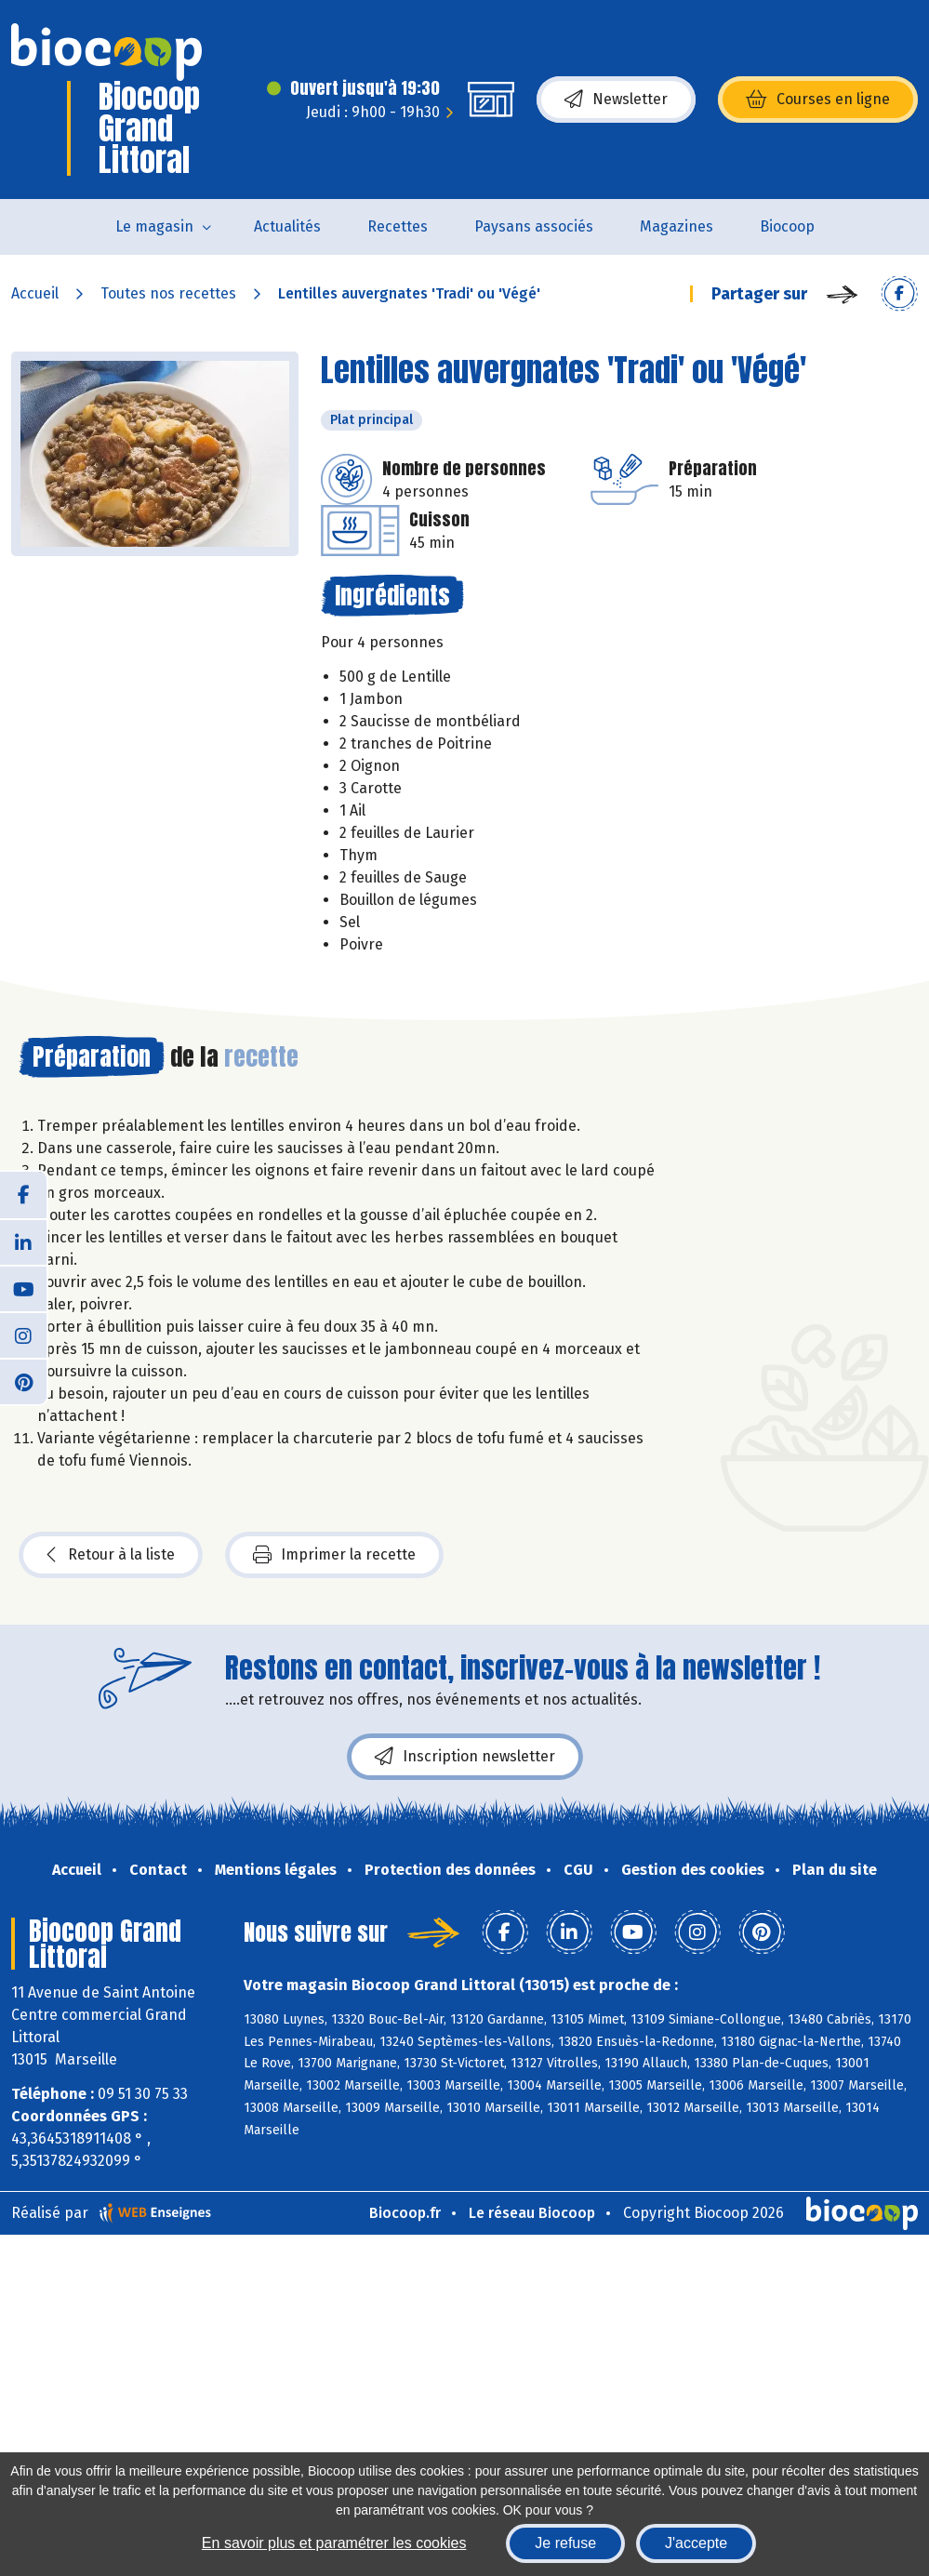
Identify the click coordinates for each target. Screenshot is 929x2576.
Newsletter (616, 99)
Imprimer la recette (334, 1555)
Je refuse (565, 2543)
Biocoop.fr (405, 2213)
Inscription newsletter (465, 1756)
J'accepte (696, 2543)
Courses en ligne (818, 99)
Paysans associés (533, 226)
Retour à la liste (110, 1555)
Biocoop (787, 226)
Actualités (287, 226)
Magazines (676, 226)
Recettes (397, 226)
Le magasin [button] (154, 226)
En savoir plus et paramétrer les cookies (334, 2543)
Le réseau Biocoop (532, 2213)
